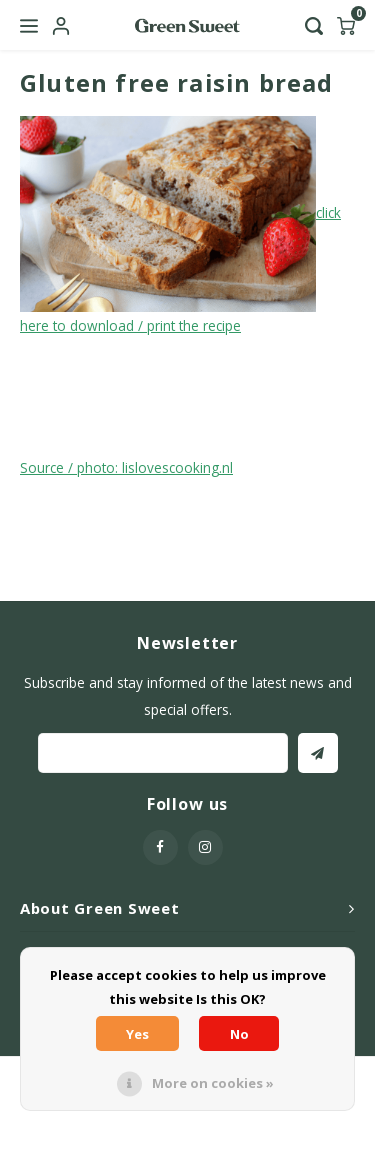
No (239, 1034)
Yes (137, 1034)
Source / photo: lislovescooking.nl (126, 467)
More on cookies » (213, 1083)
